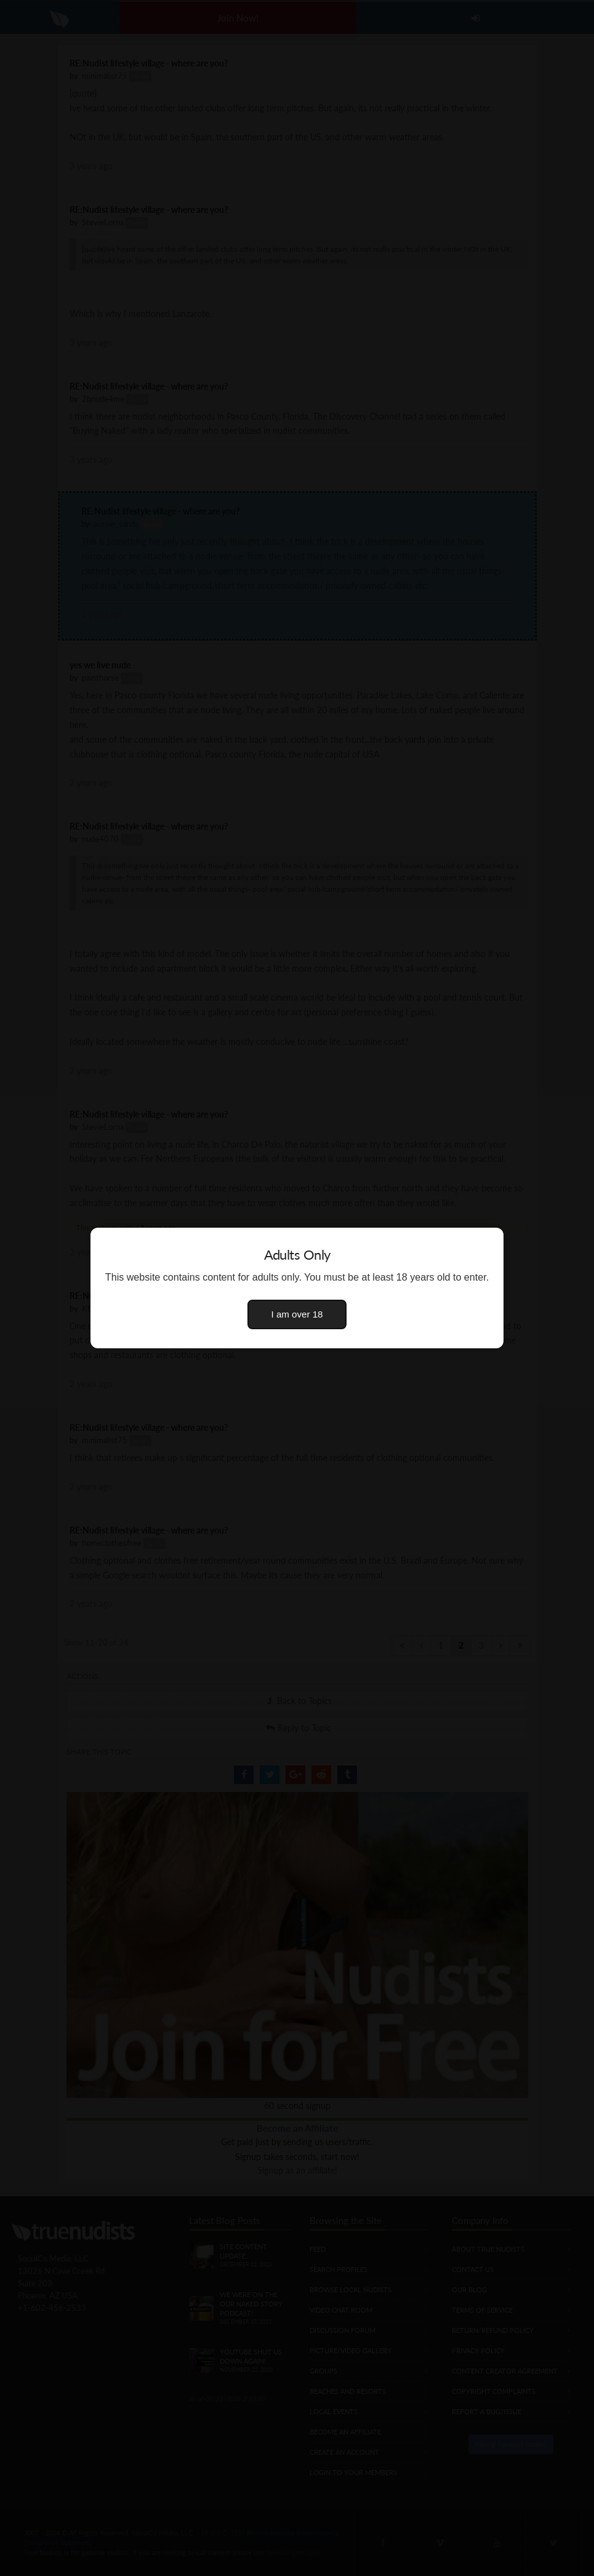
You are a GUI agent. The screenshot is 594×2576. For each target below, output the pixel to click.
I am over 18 (297, 1314)
